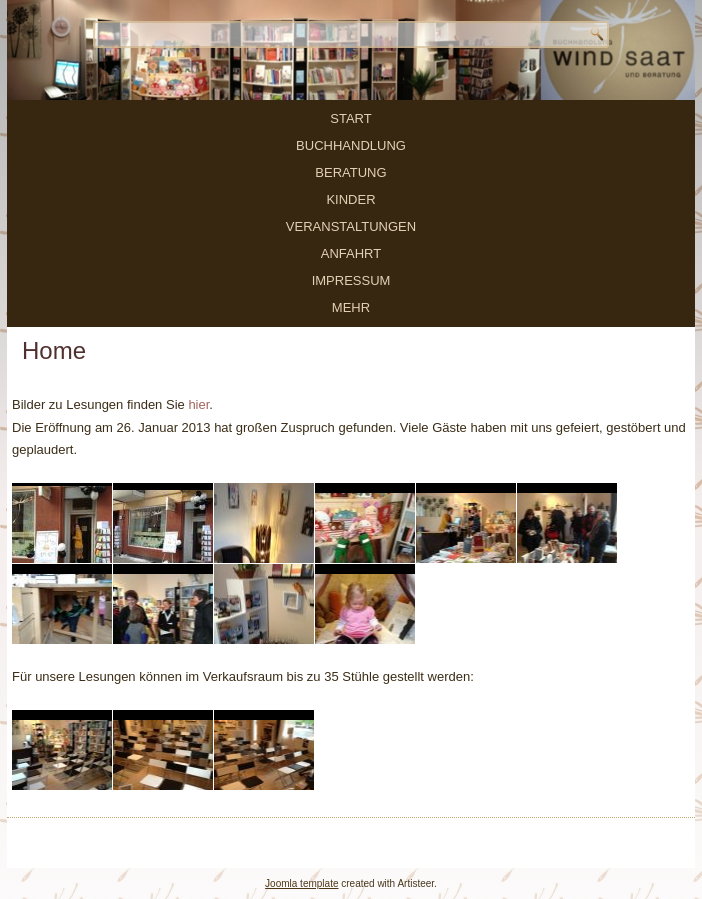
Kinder (350, 199)
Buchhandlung (351, 145)
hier (198, 404)
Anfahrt (351, 253)
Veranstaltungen (351, 226)
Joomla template (301, 883)
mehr (351, 307)
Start (350, 118)
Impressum (351, 280)
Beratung (350, 172)
